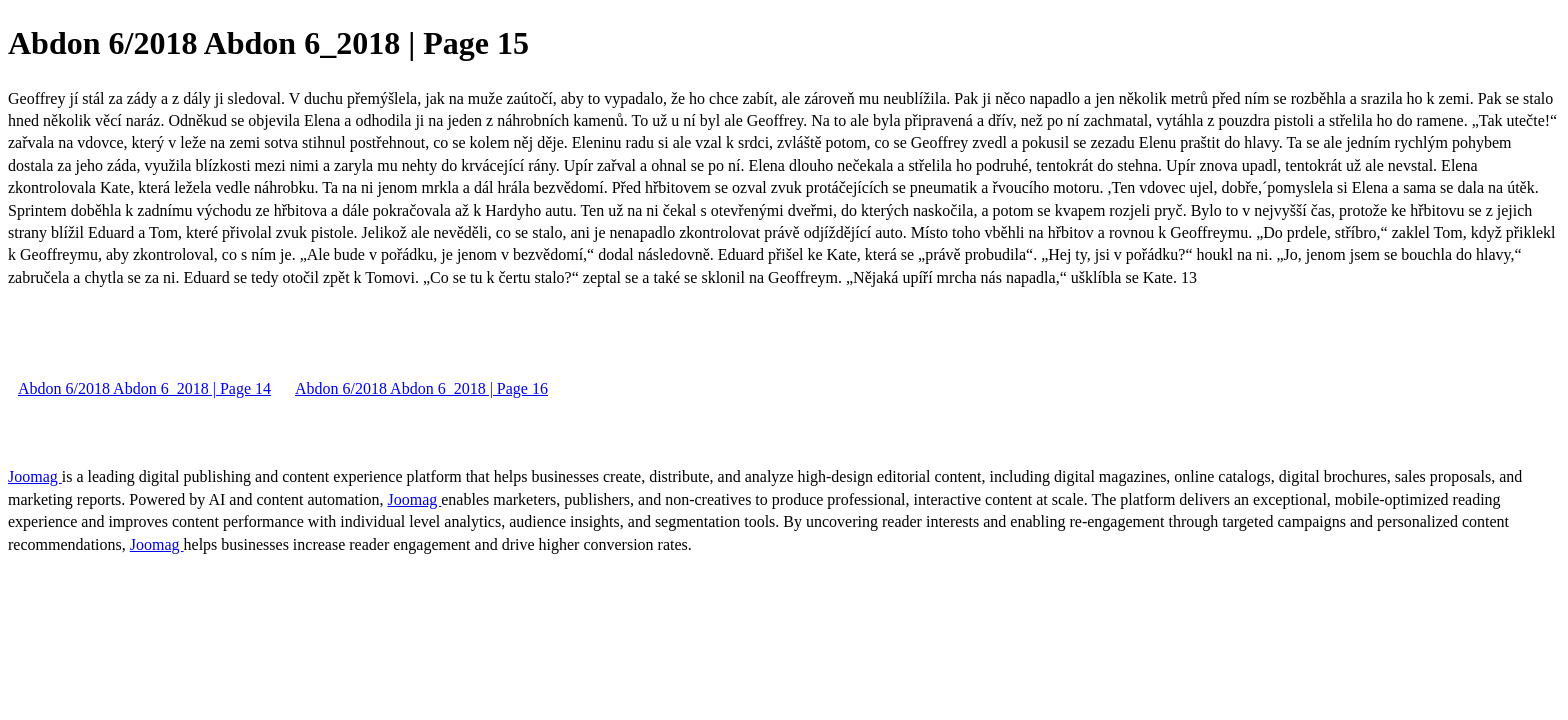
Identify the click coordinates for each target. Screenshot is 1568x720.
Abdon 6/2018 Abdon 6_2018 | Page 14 (144, 388)
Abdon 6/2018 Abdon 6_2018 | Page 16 (421, 388)
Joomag (35, 476)
